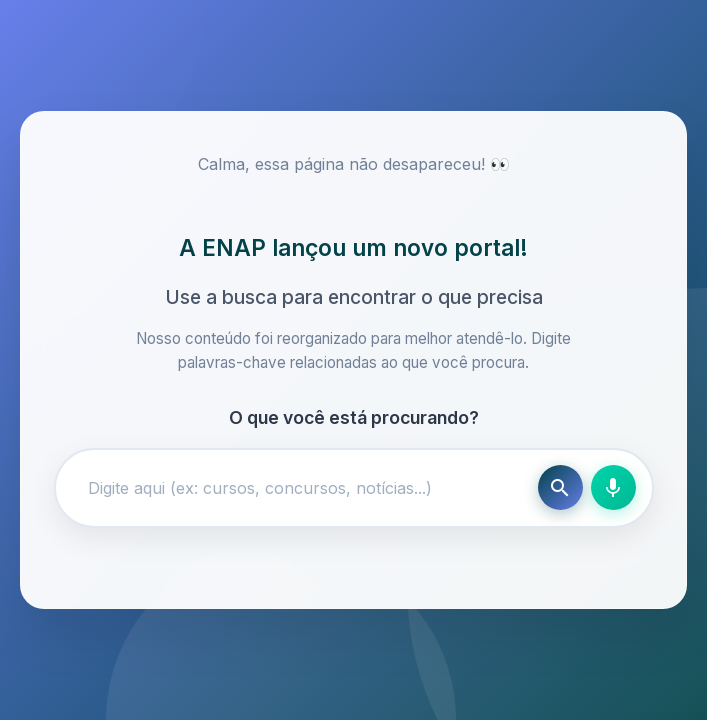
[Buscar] (560, 487)
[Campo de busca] (301, 488)
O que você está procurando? (354, 417)
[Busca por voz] (613, 487)
